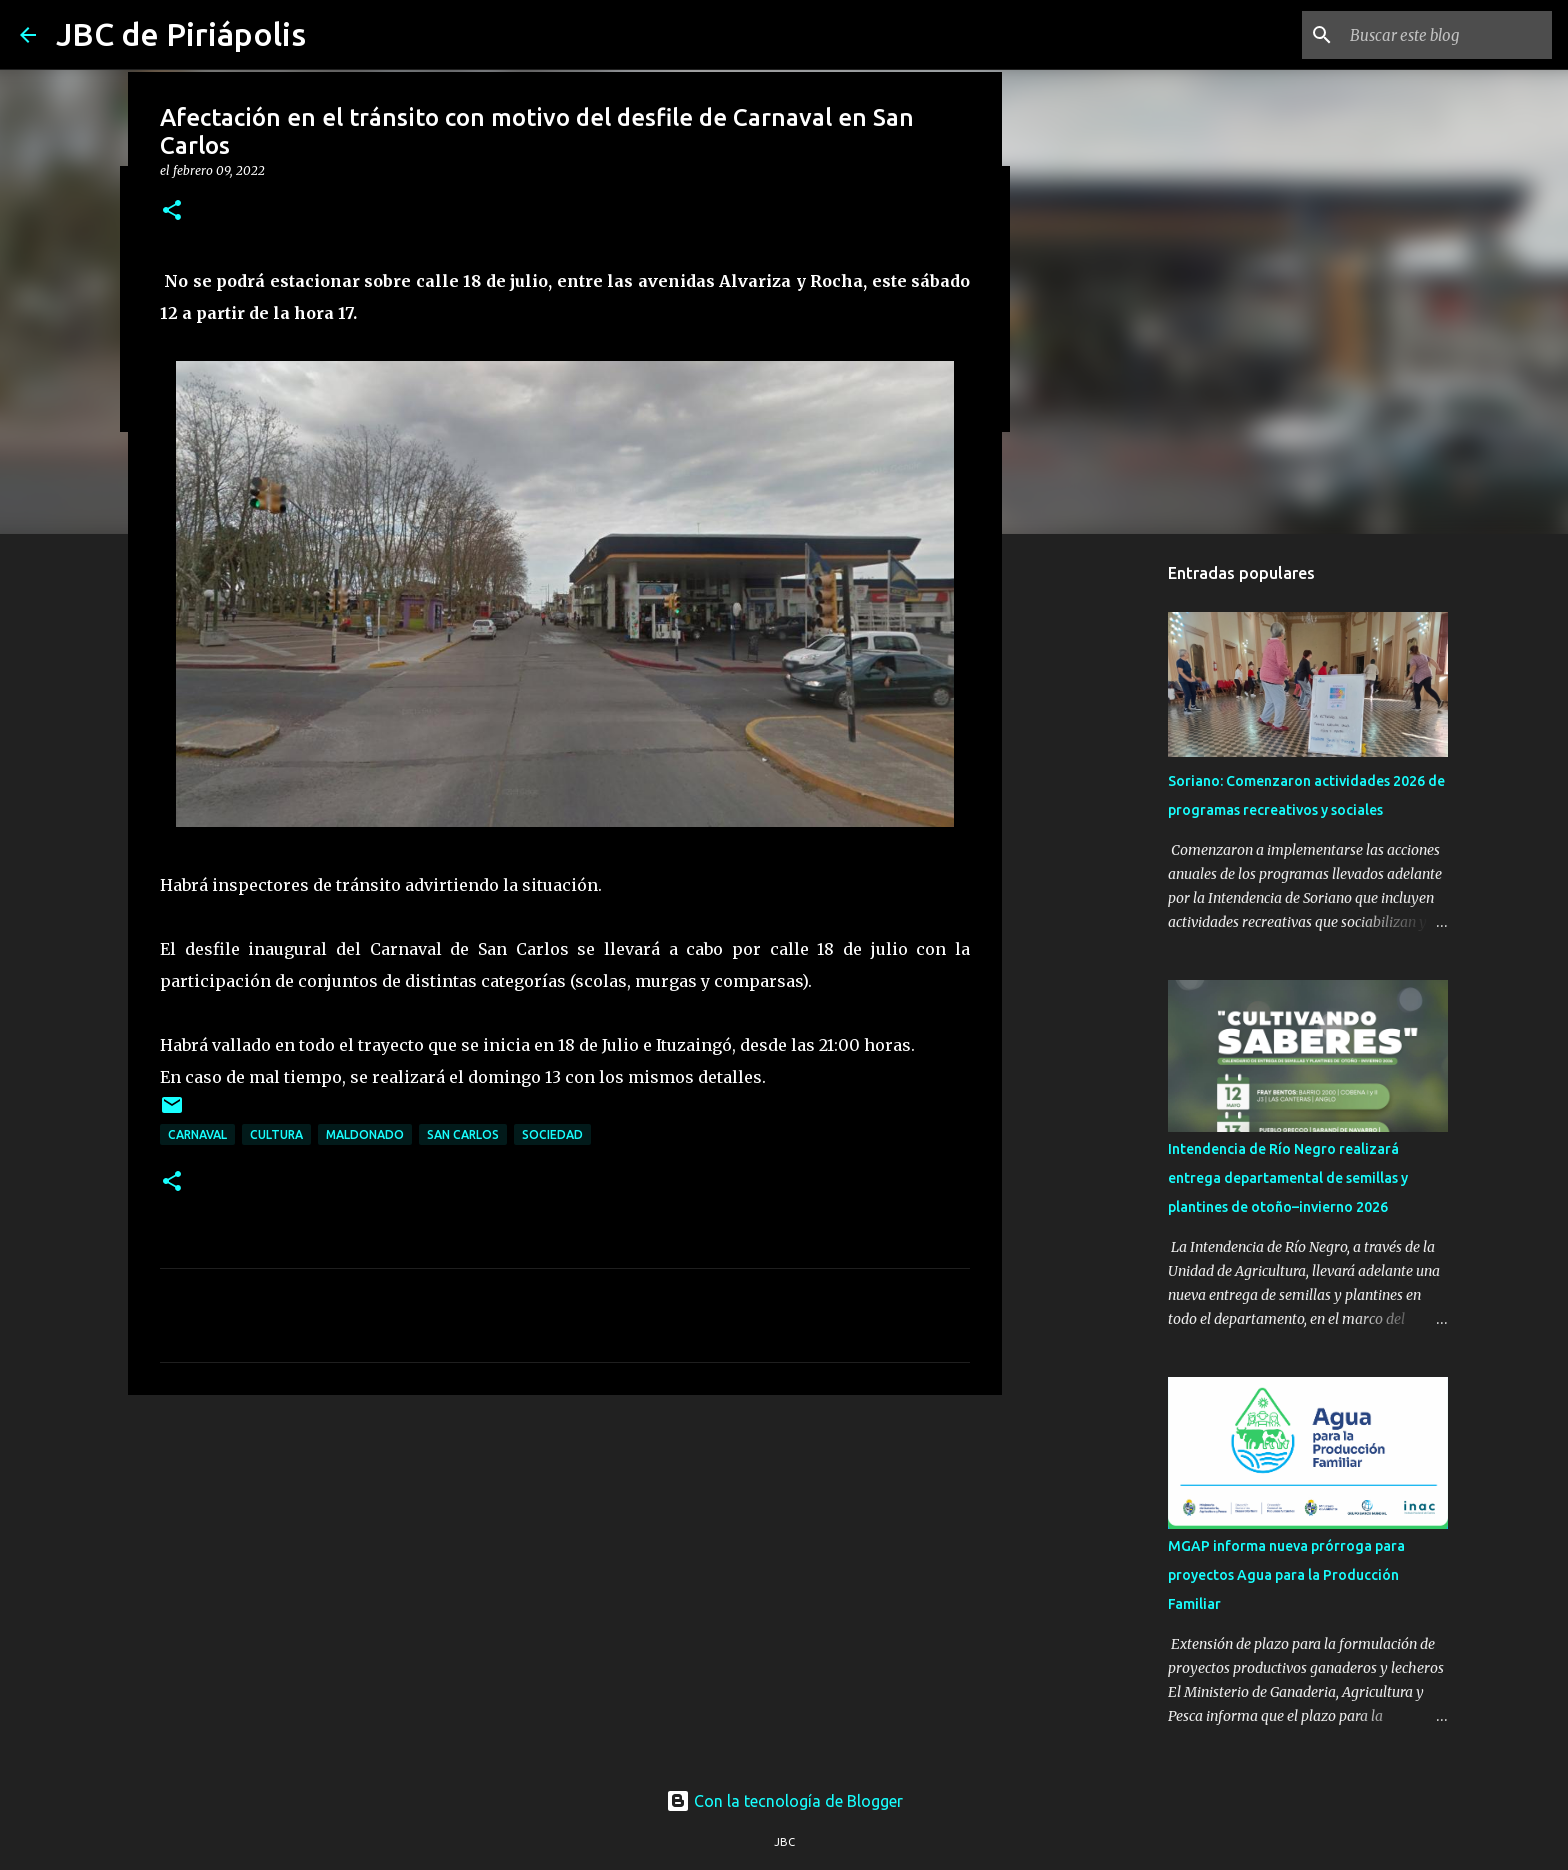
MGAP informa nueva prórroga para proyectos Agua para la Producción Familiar (1286, 1575)
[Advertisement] (565, 1565)
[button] (172, 211)
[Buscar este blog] (1447, 35)
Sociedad (552, 1134)
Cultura (276, 1134)
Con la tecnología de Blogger (784, 1801)
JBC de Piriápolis (181, 34)
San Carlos (463, 1134)
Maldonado (365, 1134)
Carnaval (197, 1134)
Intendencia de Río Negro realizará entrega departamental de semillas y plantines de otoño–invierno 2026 (1288, 1178)
